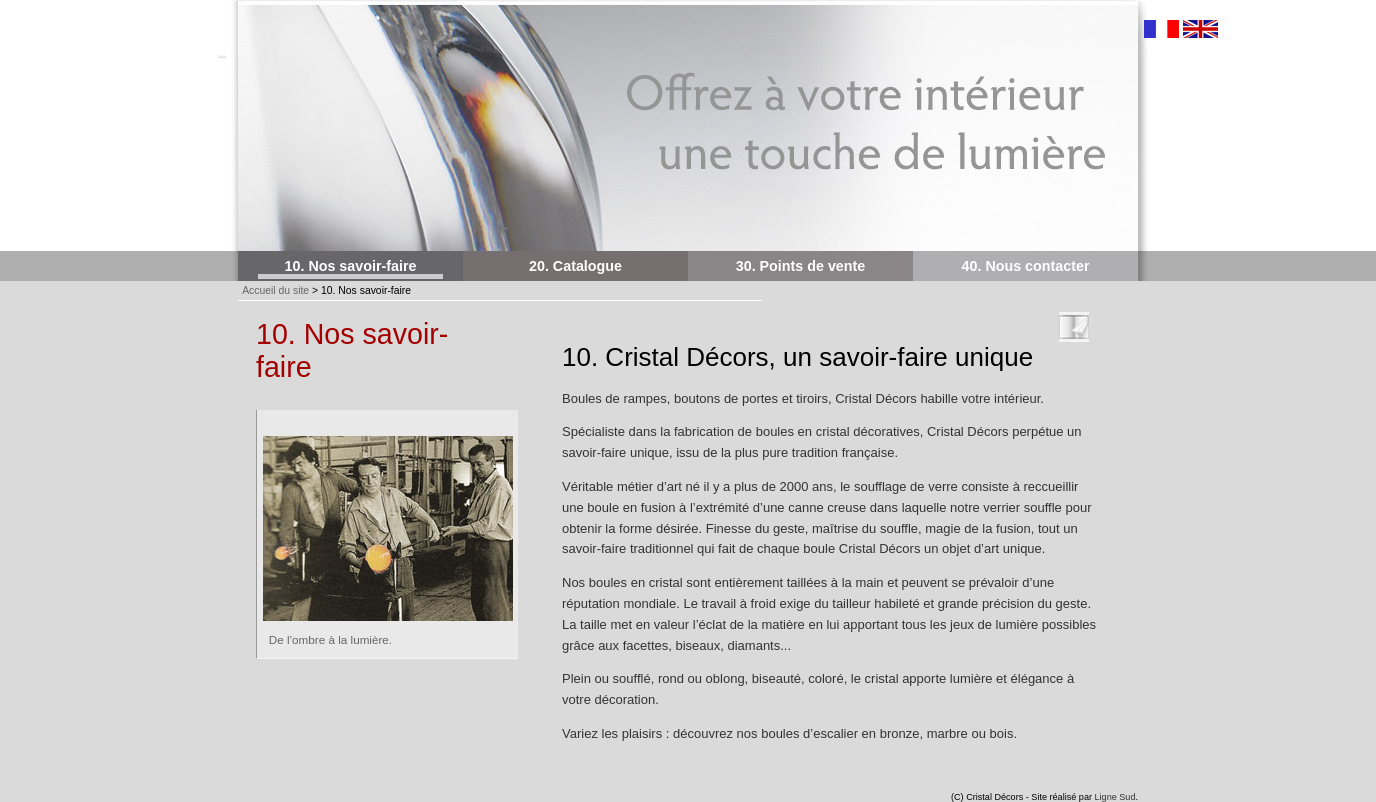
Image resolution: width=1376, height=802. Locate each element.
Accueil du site (275, 290)
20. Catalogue (575, 266)
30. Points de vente (801, 266)
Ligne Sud (1115, 797)
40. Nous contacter (1026, 266)
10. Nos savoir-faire (351, 266)
